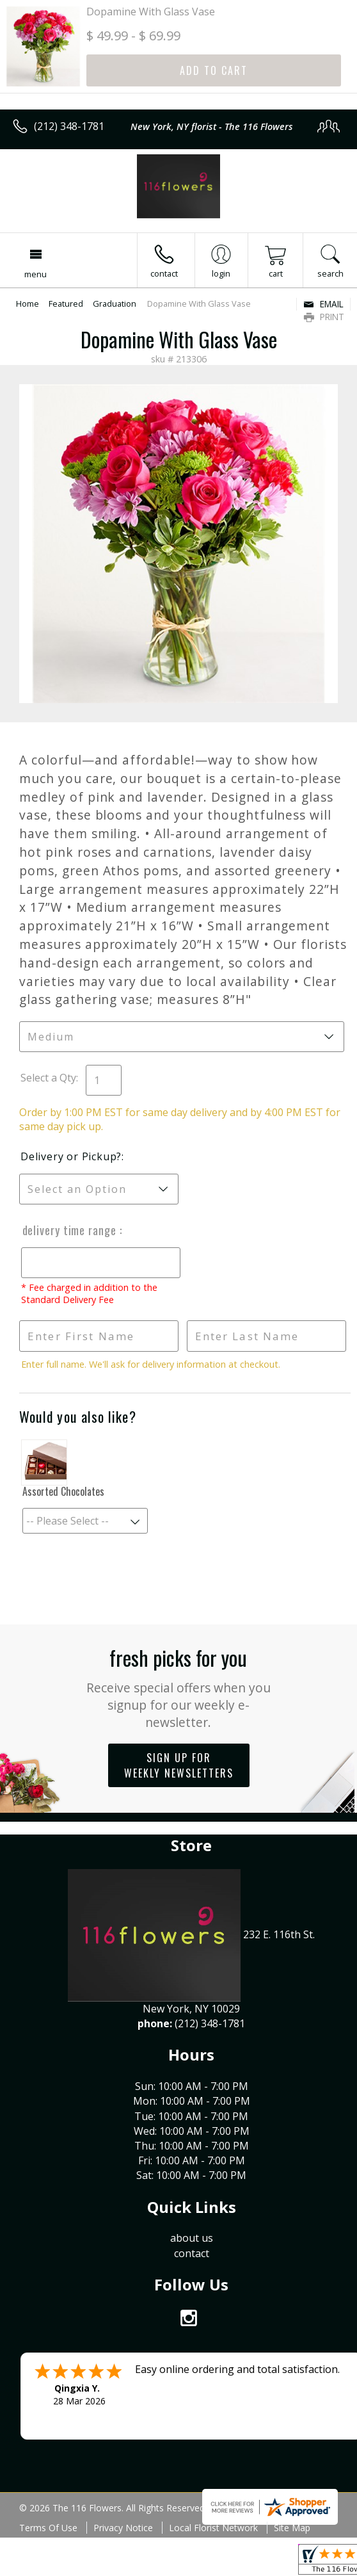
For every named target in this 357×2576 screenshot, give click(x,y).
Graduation (114, 303)
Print (324, 317)
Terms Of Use (48, 2528)
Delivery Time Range (69, 1230)
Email (323, 304)
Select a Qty (48, 1078)
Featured (66, 303)
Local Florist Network (213, 2528)
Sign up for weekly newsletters (179, 1765)
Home (27, 303)
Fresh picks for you (178, 1686)
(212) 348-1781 (69, 126)
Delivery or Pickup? (71, 1156)
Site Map (292, 2528)
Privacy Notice (123, 2528)
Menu (35, 274)
